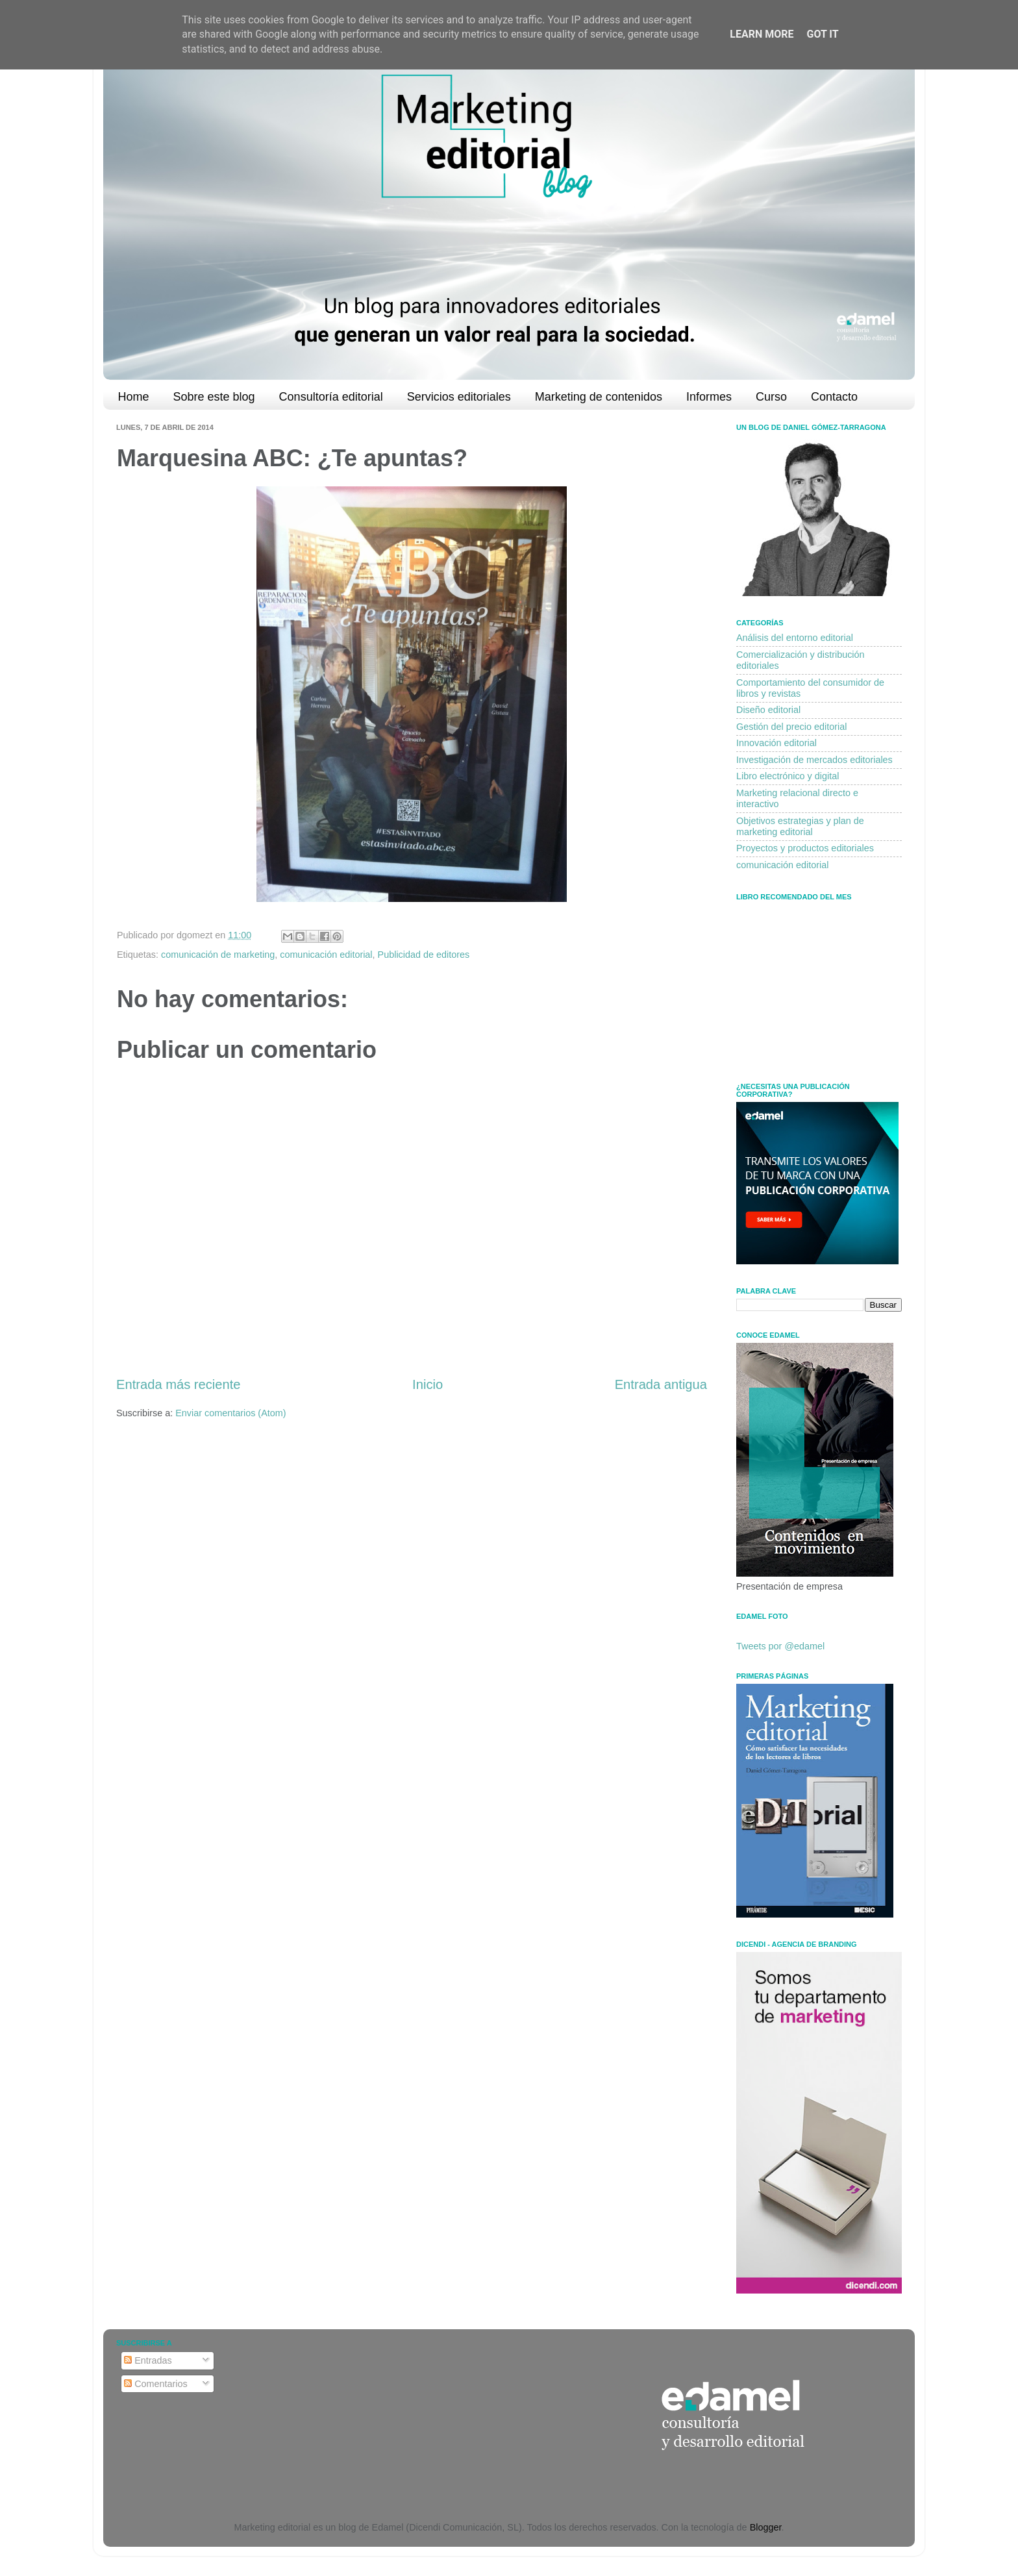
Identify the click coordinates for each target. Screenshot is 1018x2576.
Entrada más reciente (178, 1384)
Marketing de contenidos (598, 396)
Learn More (761, 34)
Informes (709, 396)
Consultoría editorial (331, 396)
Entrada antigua (661, 1384)
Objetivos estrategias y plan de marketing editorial (800, 826)
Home (133, 396)
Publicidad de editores (424, 954)
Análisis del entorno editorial (794, 637)
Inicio (427, 1384)
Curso (771, 396)
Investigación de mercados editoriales (814, 760)
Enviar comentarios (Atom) (230, 1413)
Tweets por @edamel (780, 1646)
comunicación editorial (326, 954)
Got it (822, 34)
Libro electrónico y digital (787, 776)
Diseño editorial (768, 710)
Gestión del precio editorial (791, 726)
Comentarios (156, 2384)
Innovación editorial (776, 743)
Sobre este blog (214, 396)
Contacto (834, 396)
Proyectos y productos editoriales (805, 848)
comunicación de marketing (218, 954)
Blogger (766, 2527)
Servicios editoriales (459, 396)
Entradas (148, 2360)
